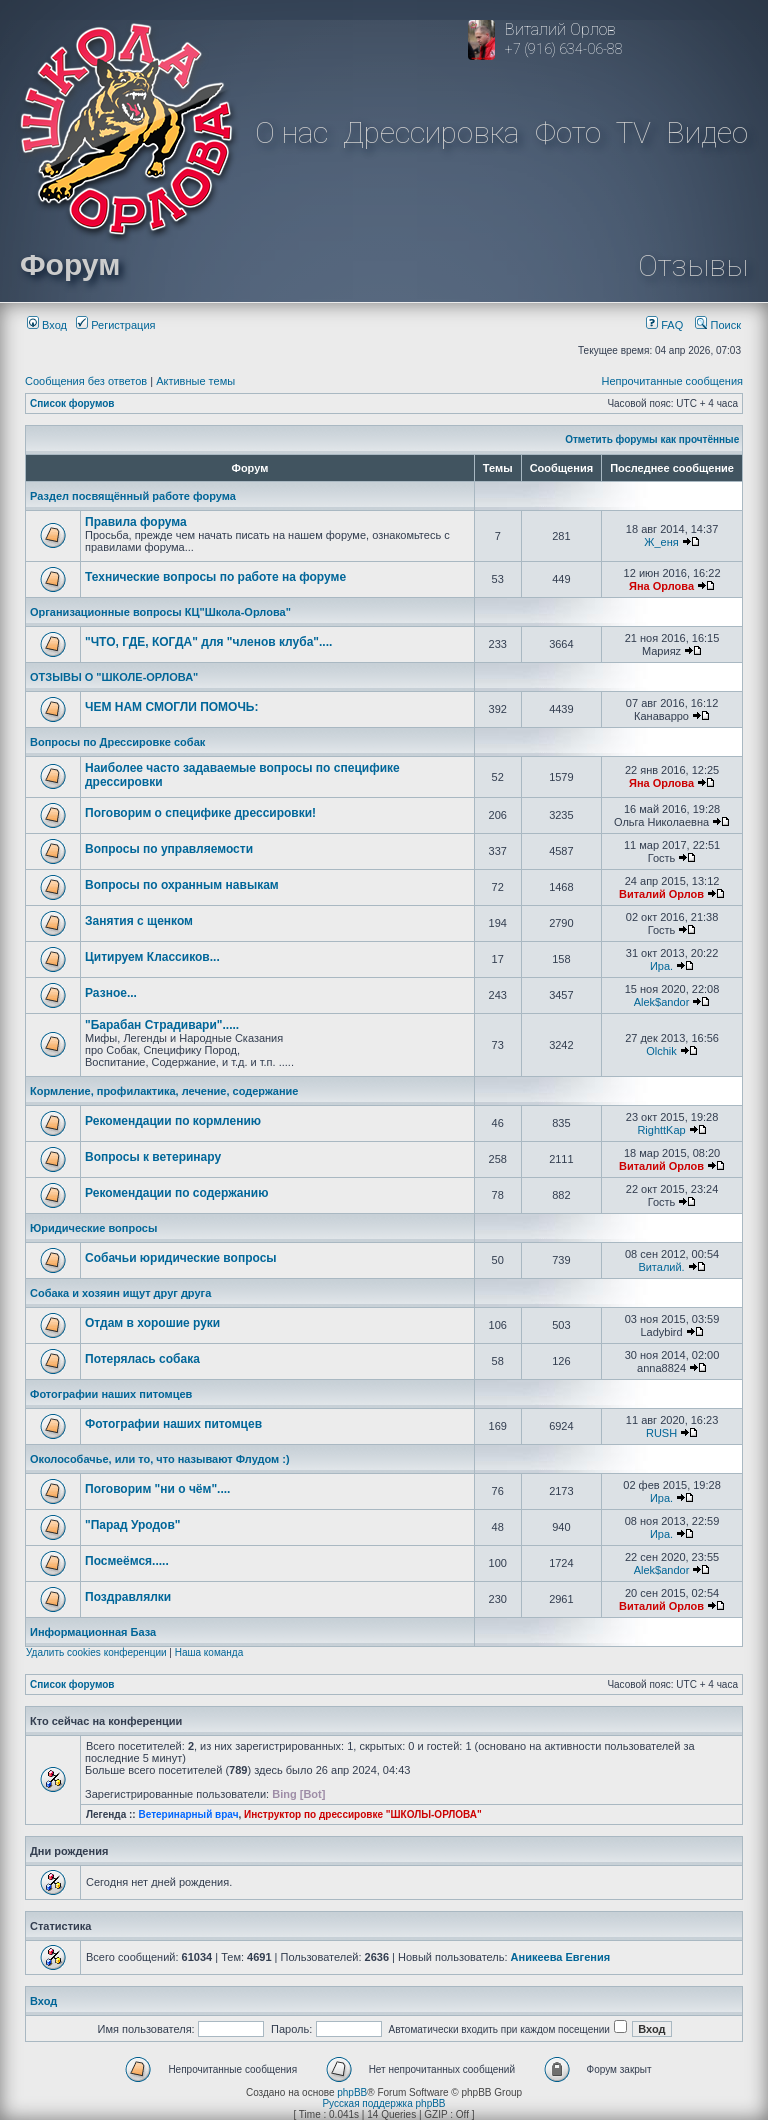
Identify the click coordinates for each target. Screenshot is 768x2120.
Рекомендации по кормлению (173, 1121)
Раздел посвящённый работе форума (133, 496)
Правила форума (136, 522)
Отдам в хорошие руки (152, 1323)
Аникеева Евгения (561, 1957)
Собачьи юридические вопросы (181, 1258)
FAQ (664, 325)
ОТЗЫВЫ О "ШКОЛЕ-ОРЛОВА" (114, 677)
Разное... (111, 993)
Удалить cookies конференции (96, 1652)
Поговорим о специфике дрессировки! (200, 813)
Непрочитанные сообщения (672, 381)
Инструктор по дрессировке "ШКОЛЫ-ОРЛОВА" (363, 1814)
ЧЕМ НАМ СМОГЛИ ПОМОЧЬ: (172, 707)
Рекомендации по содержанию (176, 1193)
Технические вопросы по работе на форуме (215, 577)
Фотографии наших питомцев (111, 1394)
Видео (707, 132)
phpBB (352, 2092)
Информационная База (93, 1632)
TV (633, 132)
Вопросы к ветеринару (153, 1157)
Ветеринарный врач (188, 1814)
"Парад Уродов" (132, 1525)
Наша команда (209, 1652)
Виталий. (661, 1267)
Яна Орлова (661, 586)
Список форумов (72, 403)
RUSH (661, 1433)
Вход (47, 325)
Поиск (718, 325)
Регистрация (115, 325)
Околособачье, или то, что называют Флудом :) (160, 1459)
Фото (568, 132)
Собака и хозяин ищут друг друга (120, 1293)
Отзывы (693, 265)
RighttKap (661, 1130)
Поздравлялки (128, 1597)
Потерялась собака (142, 1359)
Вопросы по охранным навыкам (182, 885)
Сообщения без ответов (86, 381)
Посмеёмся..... (127, 1561)
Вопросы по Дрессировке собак (117, 742)
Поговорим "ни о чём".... (157, 1489)
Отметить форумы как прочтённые (652, 439)
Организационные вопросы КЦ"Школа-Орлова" (160, 612)
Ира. (661, 966)
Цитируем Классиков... (152, 957)
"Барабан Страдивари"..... (162, 1025)
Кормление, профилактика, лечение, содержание (164, 1091)
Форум (70, 264)
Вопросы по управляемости (169, 849)
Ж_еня (661, 542)
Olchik (661, 1051)
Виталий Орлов (661, 894)
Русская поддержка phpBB (383, 2103)
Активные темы (195, 381)
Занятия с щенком (139, 921)
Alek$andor (662, 1002)
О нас (291, 132)
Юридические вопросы (93, 1228)
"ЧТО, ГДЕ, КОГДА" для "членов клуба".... (208, 642)
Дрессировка (431, 132)
